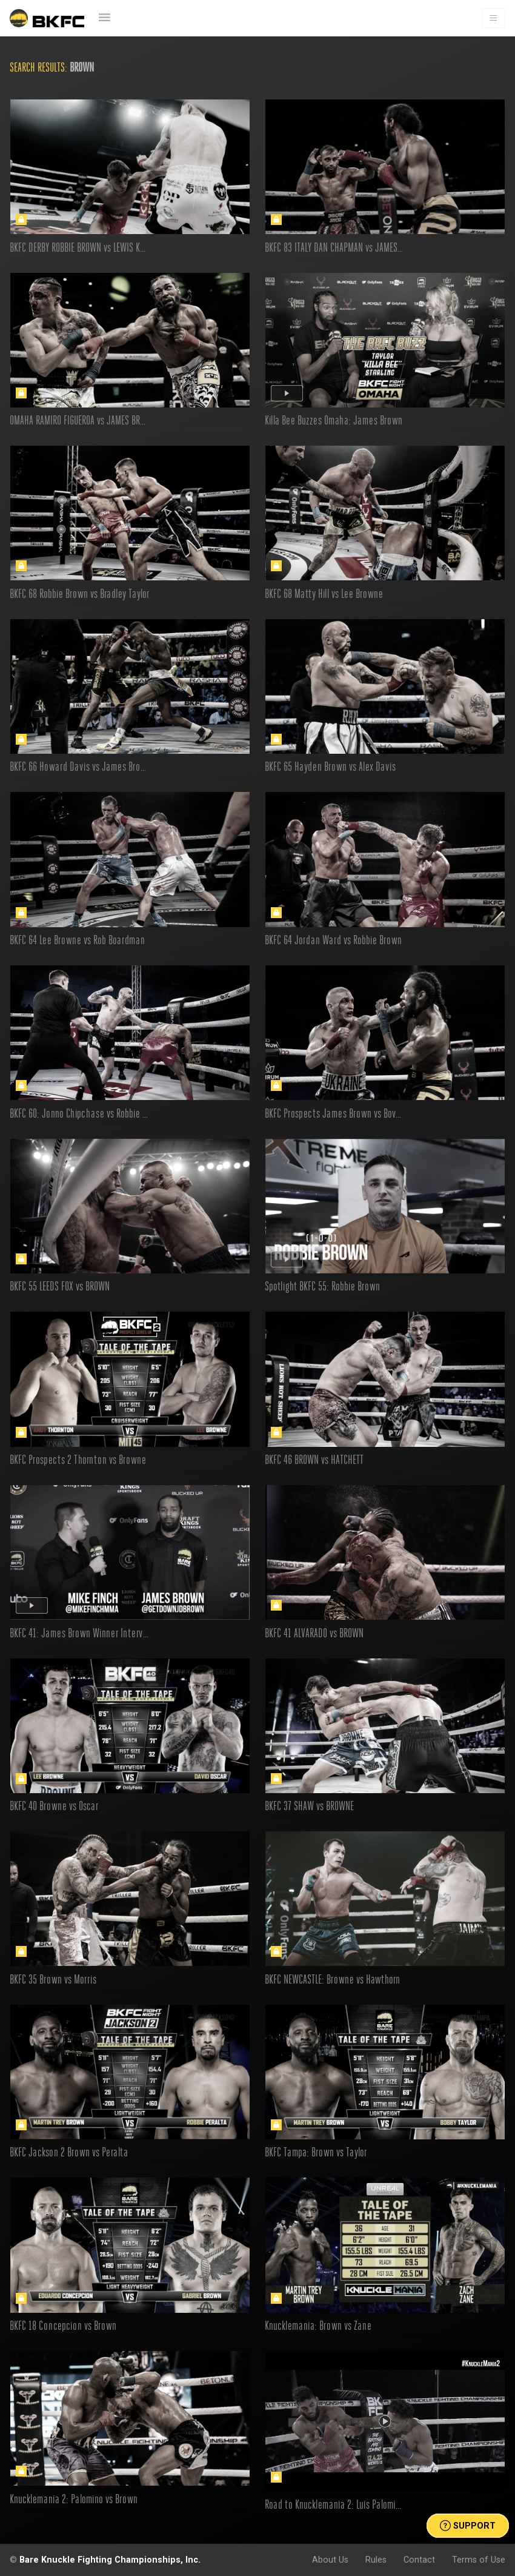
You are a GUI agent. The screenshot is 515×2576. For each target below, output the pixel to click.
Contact (419, 2559)
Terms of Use (478, 2559)
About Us (330, 2559)
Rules (376, 2559)
